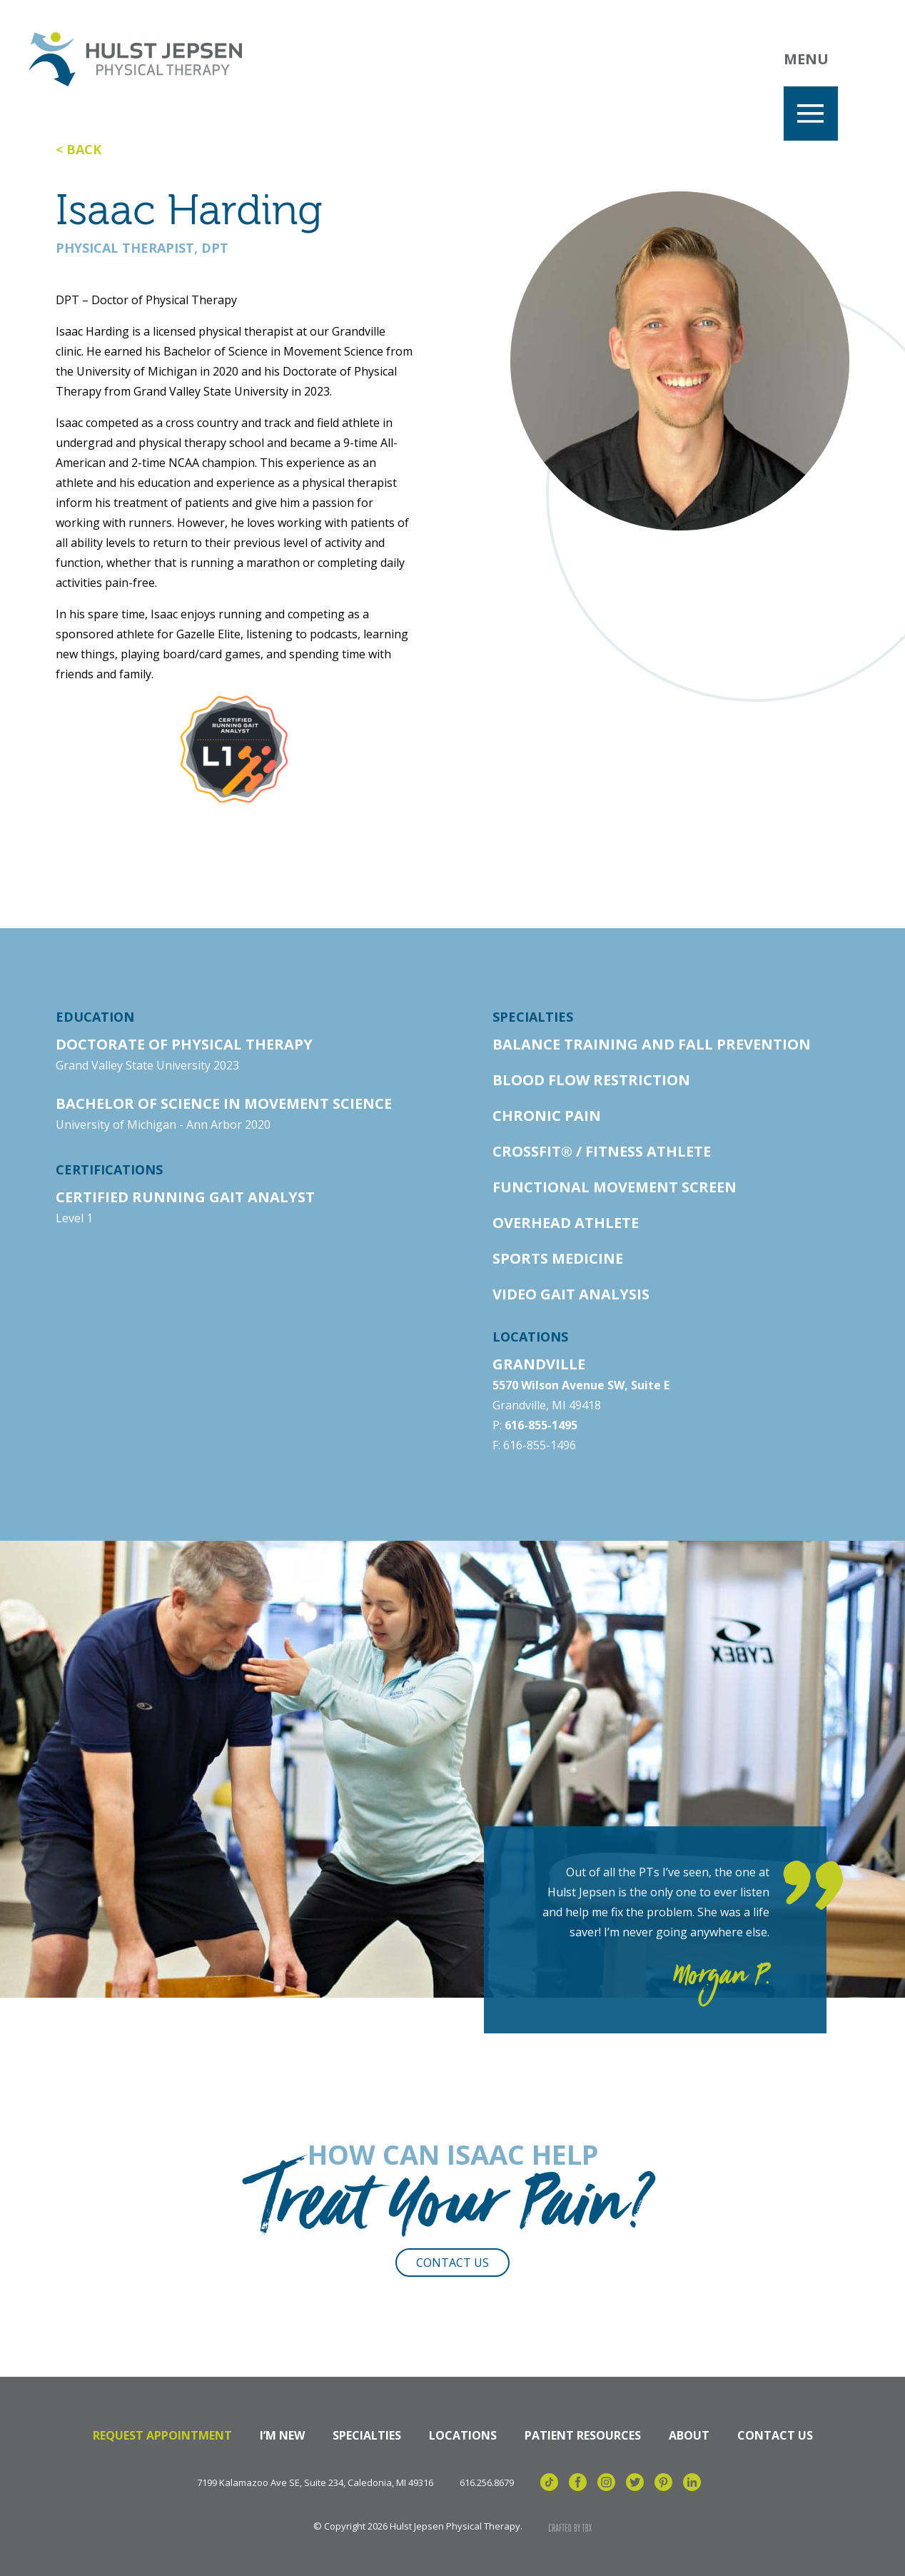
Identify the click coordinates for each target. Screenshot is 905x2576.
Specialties (367, 2435)
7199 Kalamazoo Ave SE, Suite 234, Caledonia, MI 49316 (315, 2482)
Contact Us (452, 2262)
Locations (463, 2435)
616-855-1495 (541, 1425)
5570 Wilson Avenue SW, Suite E (580, 1385)
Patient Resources (583, 2435)
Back (83, 149)
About (689, 2435)
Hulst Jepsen (135, 59)
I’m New (282, 2435)
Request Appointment (162, 2435)
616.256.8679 (487, 2482)
